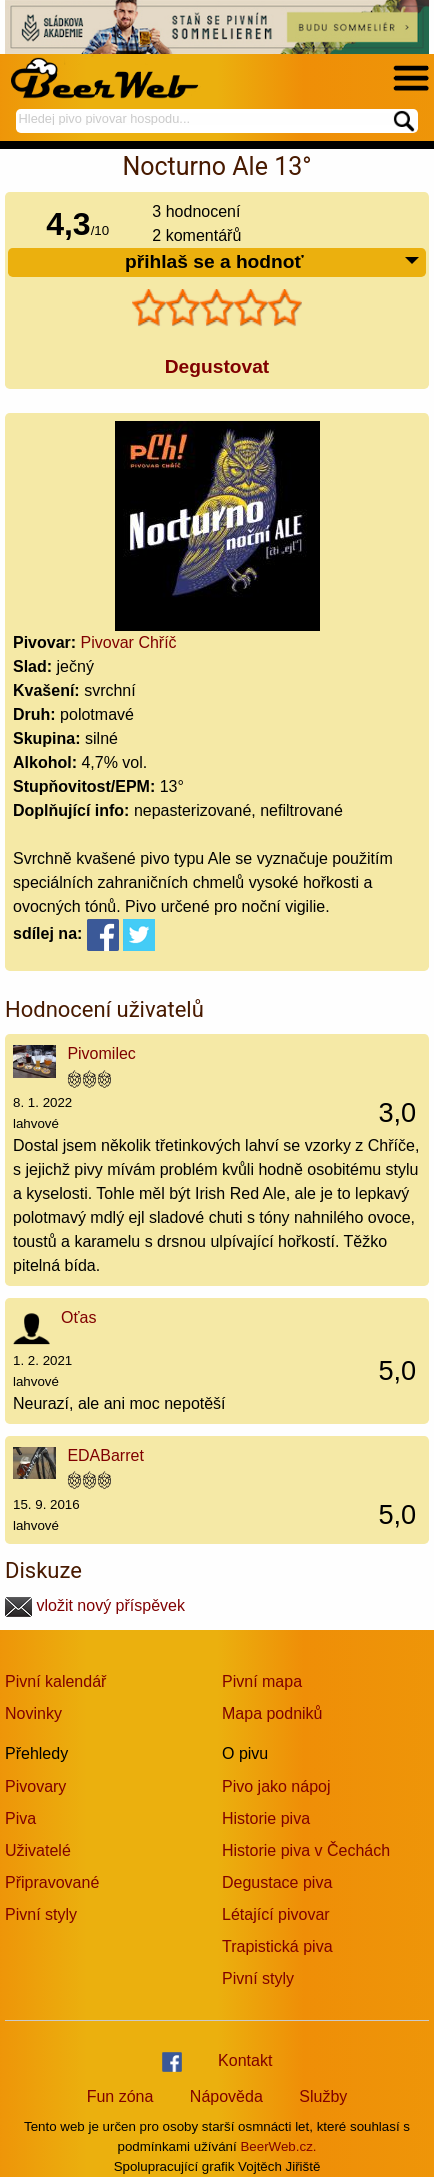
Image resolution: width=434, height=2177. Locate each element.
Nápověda (226, 2096)
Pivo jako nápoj (276, 1786)
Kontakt (245, 2060)
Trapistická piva (277, 1946)
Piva (20, 1818)
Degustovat (217, 366)
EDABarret (105, 1455)
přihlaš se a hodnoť (273, 262)
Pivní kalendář (55, 1681)
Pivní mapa (262, 1681)
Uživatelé (38, 1850)
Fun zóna (120, 2096)
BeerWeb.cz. (278, 2146)
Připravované (52, 1882)
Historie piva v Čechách (306, 1850)
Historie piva (266, 1818)
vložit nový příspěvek (95, 1605)
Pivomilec (101, 1053)
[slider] (217, 308)
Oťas (78, 1317)
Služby (323, 2096)
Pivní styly (41, 1914)
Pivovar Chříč (129, 642)
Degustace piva (277, 1882)
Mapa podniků (272, 1713)
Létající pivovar (276, 1914)
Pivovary (35, 1786)
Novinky (33, 1713)
